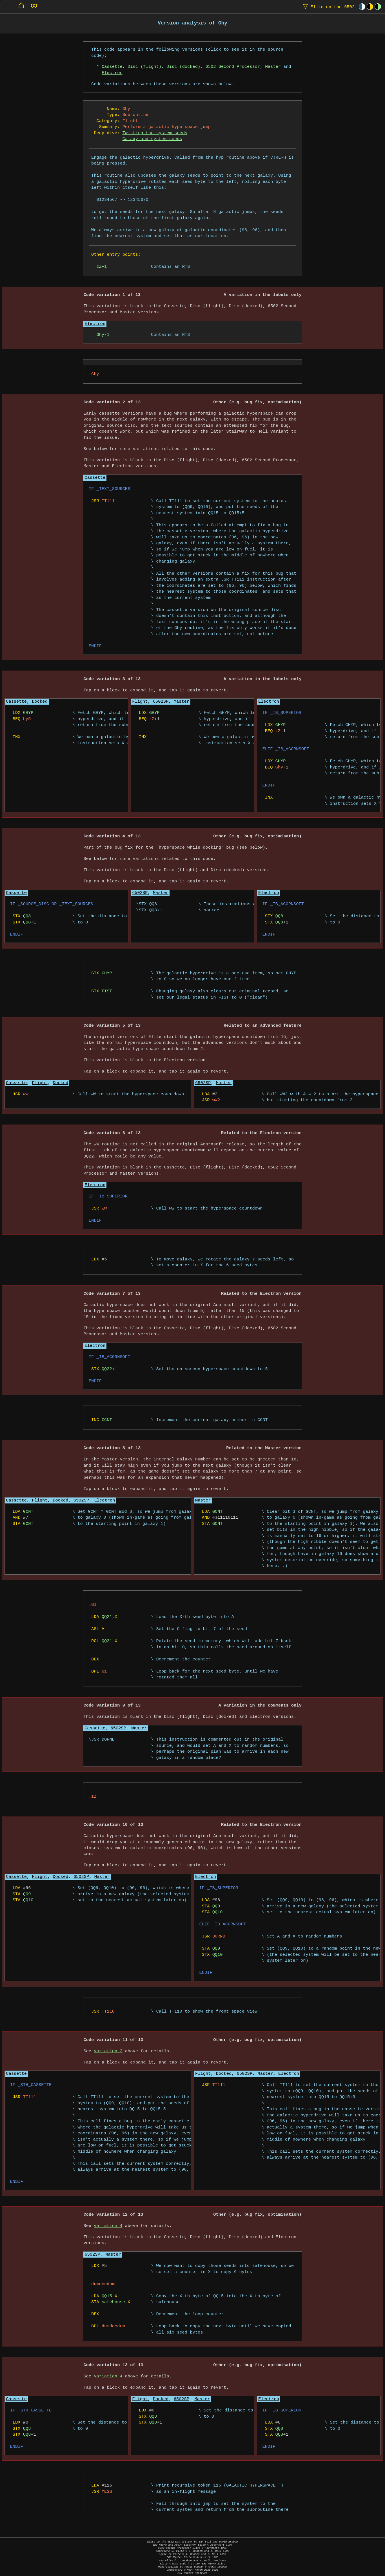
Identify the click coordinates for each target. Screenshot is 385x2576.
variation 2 (108, 2051)
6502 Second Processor (233, 67)
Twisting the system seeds (155, 133)
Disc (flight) (144, 67)
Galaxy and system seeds (152, 139)
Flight (140, 702)
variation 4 (108, 2226)
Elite (328, 7)
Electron (112, 73)
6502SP (160, 702)
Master (273, 67)
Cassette (112, 67)
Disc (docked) (183, 67)
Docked (39, 702)
